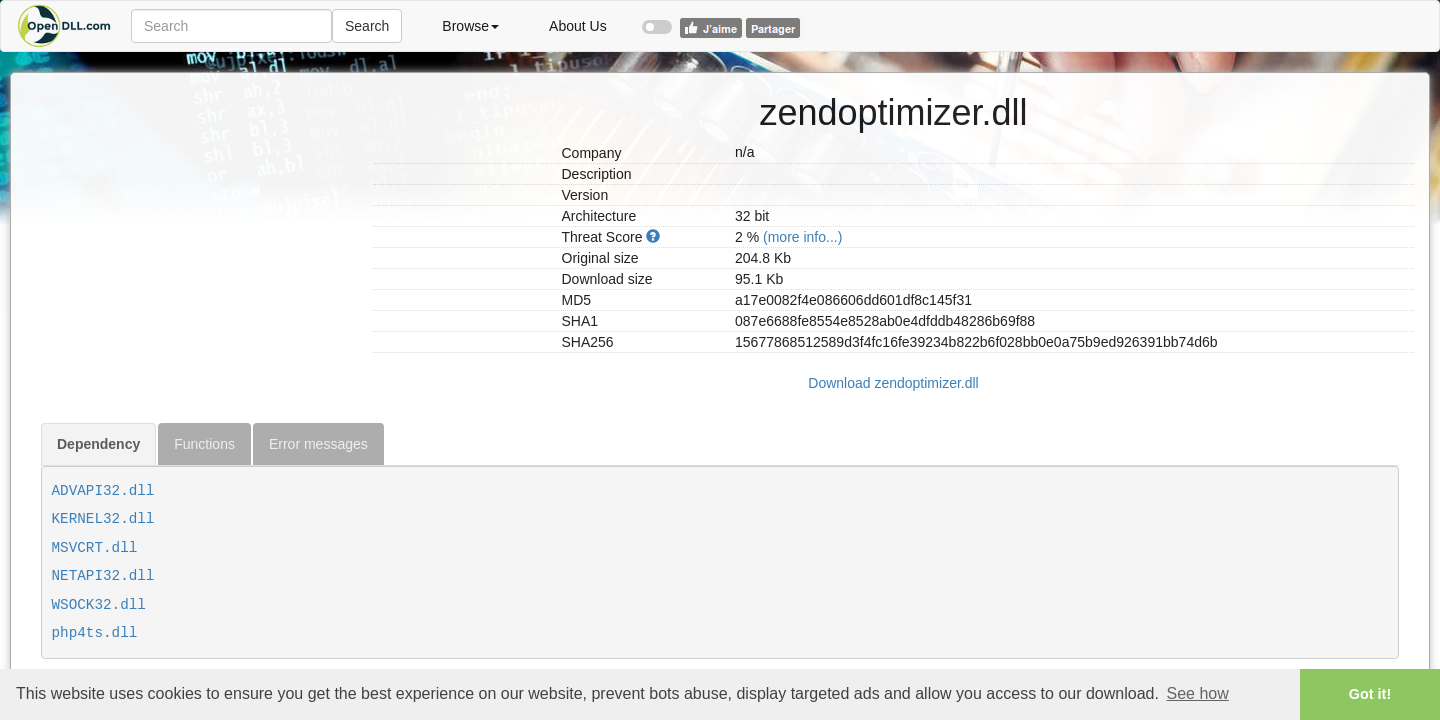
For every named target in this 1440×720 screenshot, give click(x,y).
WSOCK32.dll (99, 605)
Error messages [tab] (318, 444)
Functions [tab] (204, 444)
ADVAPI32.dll (103, 491)
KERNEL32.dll (103, 519)
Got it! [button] (1370, 694)
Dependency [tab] (98, 444)
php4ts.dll (95, 633)
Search (367, 26)
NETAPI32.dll (103, 576)
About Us (578, 26)
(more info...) (802, 237)
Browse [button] (470, 26)
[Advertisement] (199, 198)
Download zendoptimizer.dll (893, 383)
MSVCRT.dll (95, 548)
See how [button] (1198, 693)
